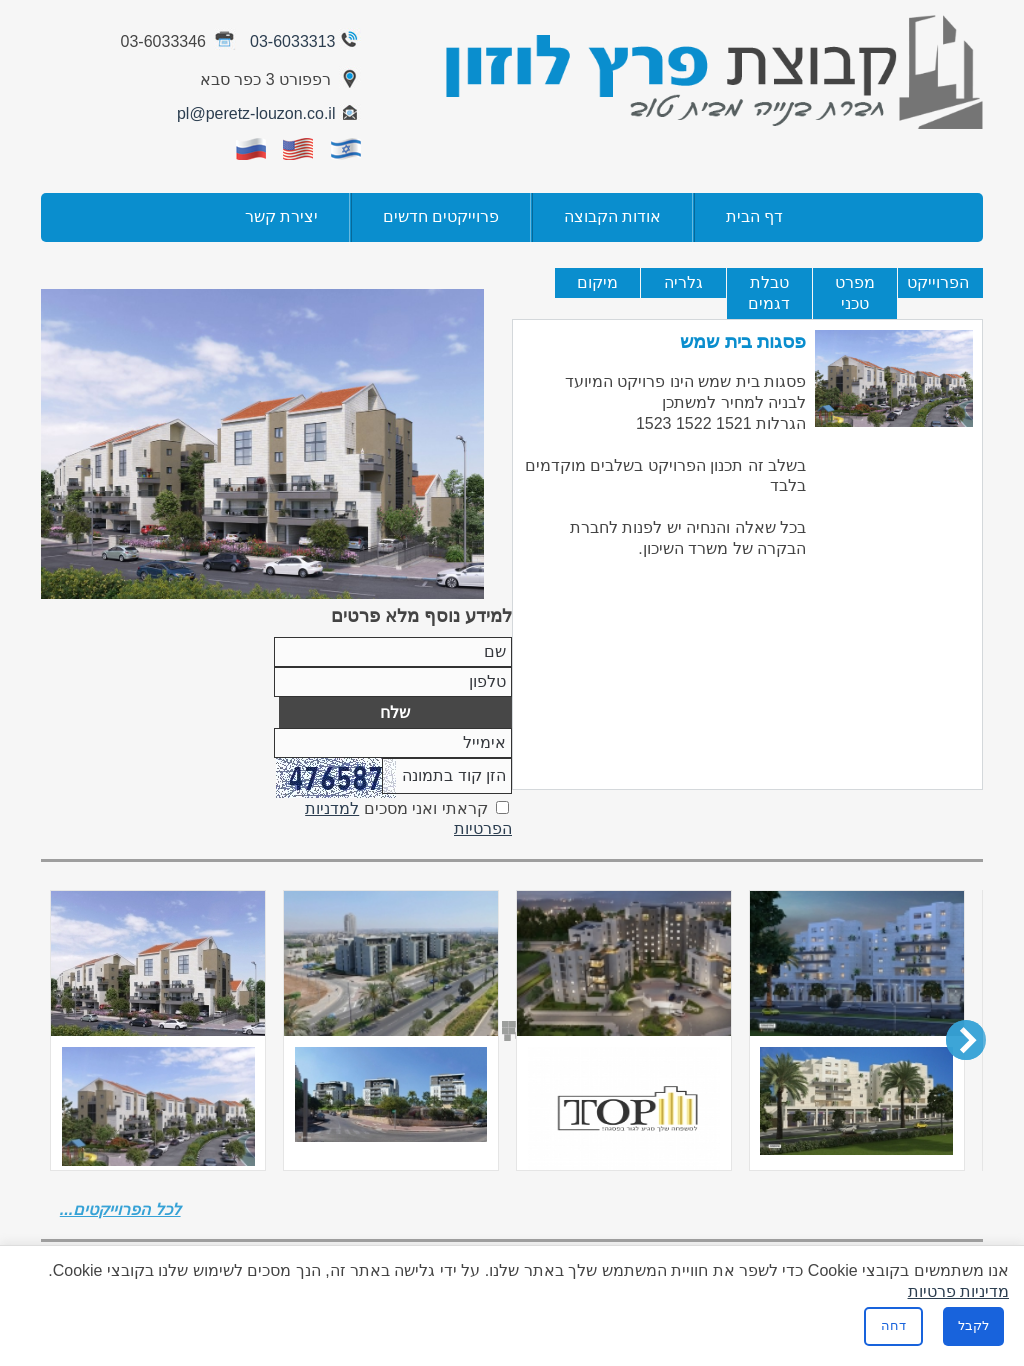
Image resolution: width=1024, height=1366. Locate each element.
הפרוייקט (938, 282)
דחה (893, 1325)
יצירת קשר (281, 216)
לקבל (973, 1325)
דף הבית (754, 216)
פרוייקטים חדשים (441, 216)
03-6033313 (307, 41)
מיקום (597, 282)
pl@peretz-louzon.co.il (270, 113)
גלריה (683, 282)
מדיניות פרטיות (958, 1291)
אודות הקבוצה (612, 216)
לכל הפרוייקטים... (120, 1209)
